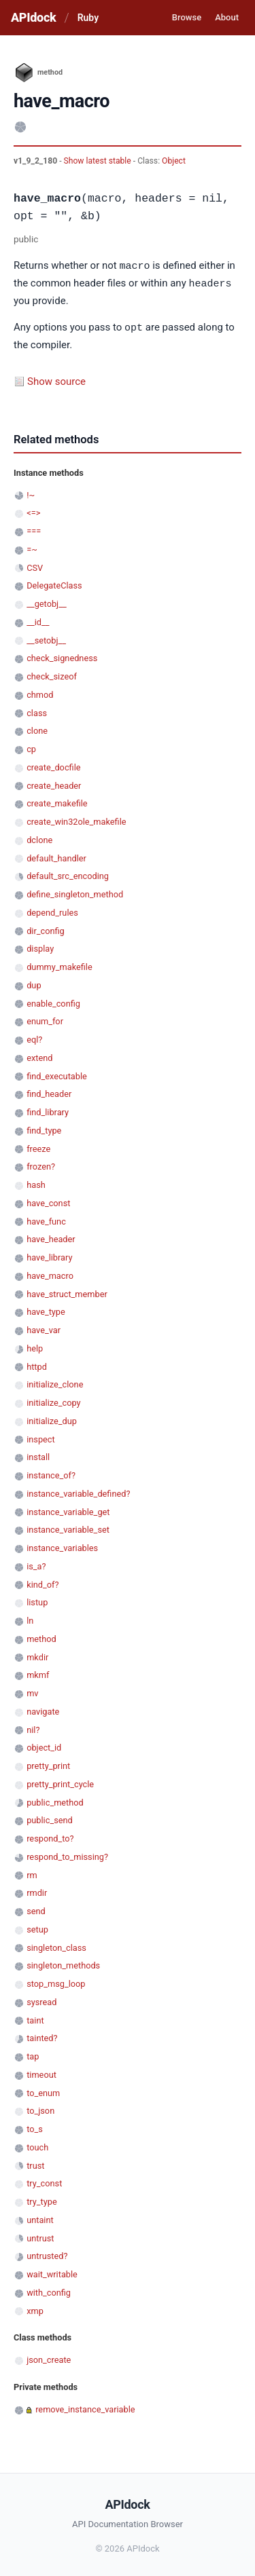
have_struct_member (67, 1292)
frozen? (41, 1164)
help (35, 1346)
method (41, 1637)
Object (174, 161)
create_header (54, 784)
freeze (38, 1147)
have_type (46, 1310)
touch (37, 2145)
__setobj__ (46, 638)
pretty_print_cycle (60, 1782)
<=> (33, 511)
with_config (49, 2290)
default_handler (56, 856)
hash (36, 1183)
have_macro (50, 1274)
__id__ (38, 620)
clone (37, 729)
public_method (55, 1800)
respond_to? (50, 1836)
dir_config (46, 929)
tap (33, 2054)
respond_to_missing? (67, 1855)
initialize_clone (55, 1382)
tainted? (42, 2036)
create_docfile (53, 765)
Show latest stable (98, 161)
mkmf (38, 1673)
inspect (41, 1437)
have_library (49, 1255)
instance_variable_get (68, 1510)
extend (39, 1056)
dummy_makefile (59, 965)
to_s (35, 2127)
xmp (35, 2309)
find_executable (57, 1074)
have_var (44, 1328)
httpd (37, 1365)
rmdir (37, 1891)
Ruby (88, 17)
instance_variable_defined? (78, 1492)
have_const (48, 1201)
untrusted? (47, 2254)
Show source (56, 379)
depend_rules (52, 911)
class (37, 711)
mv (32, 1691)
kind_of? (42, 1583)
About (227, 17)
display (40, 946)
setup (37, 1927)
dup (34, 983)
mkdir (37, 1655)
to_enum (43, 2091)
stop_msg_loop (56, 1982)
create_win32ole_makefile (76, 820)
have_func (46, 1219)
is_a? (36, 1564)
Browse (186, 17)
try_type (42, 2200)
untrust (40, 2236)
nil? (33, 1728)
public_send (50, 1818)
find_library (48, 1110)
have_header (51, 1237)
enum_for (45, 1019)
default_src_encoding (68, 874)
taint (35, 2018)
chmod (40, 693)
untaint (40, 2218)
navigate (43, 1709)
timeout (41, 2073)
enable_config (53, 1001)
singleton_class (56, 1946)
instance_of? (51, 1473)
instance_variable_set (68, 1528)
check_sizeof (52, 674)
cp (31, 747)
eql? (34, 1037)
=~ (32, 547)
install (38, 1455)
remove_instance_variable (85, 2407)
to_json (40, 2109)
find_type (44, 1128)
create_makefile (57, 801)
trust (35, 2164)
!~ (31, 493)
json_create (49, 2358)
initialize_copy (53, 1401)
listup (37, 1600)
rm (32, 1873)
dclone (39, 838)
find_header (49, 1092)
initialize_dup (52, 1419)
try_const (44, 2181)
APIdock (33, 17)
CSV (35, 566)
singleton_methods (63, 1963)
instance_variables (62, 1546)
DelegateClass (54, 583)
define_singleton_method (75, 892)
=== (34, 529)
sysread (41, 2000)
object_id (44, 1745)
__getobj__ (46, 602)
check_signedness (62, 656)
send (36, 1909)
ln (30, 1618)
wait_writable (52, 2272)
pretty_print (48, 1764)
